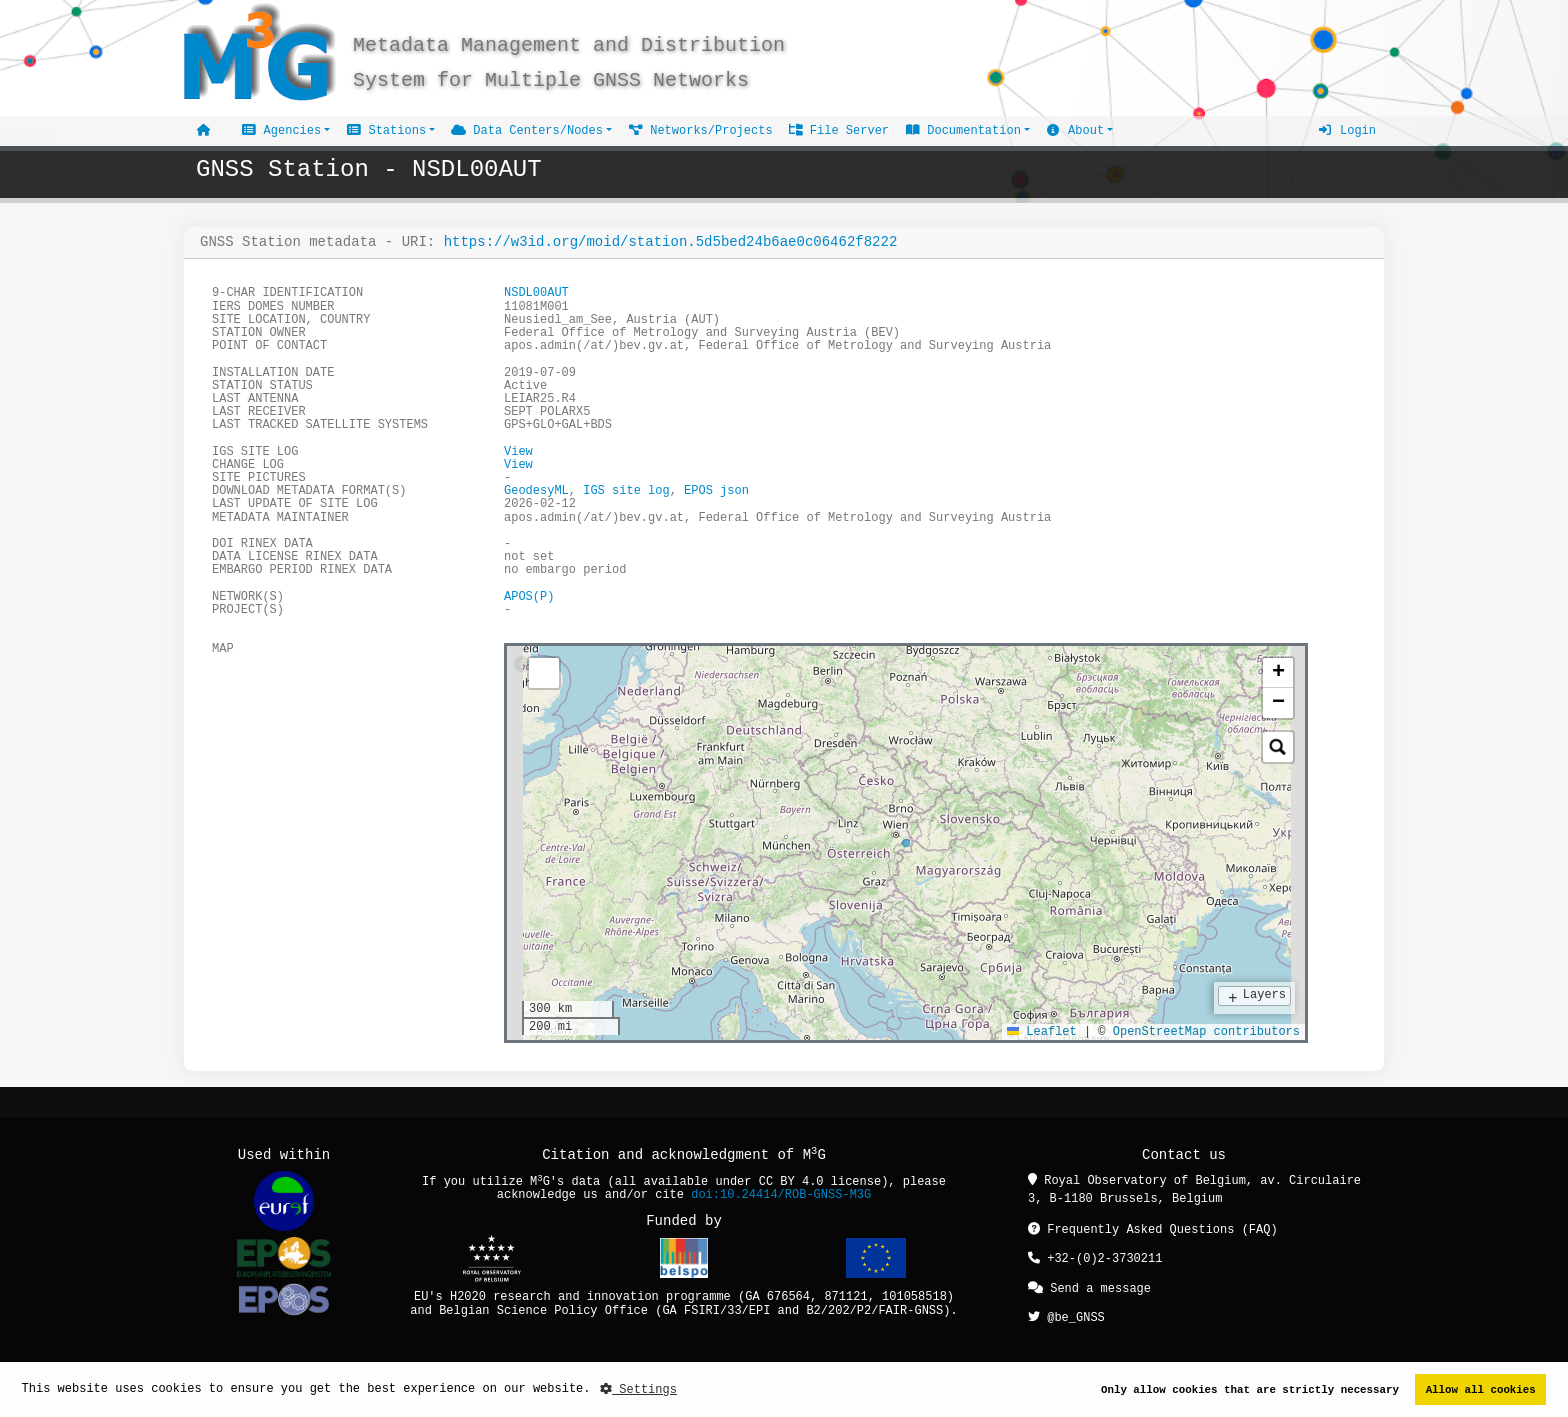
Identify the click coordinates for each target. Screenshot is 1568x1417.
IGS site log (626, 490)
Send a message (1089, 1285)
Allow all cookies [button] (1481, 1389)
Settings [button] (638, 1389)
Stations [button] (386, 130)
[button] (1278, 672)
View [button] (518, 451)
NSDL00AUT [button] (536, 292)
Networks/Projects (700, 130)
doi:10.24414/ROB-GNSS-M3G (781, 1194)
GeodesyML (536, 490)
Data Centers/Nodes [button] (527, 130)
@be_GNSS (1066, 1313)
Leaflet (1042, 1030)
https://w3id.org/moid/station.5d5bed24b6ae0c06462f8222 (671, 241)
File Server (839, 130)
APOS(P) (529, 596)
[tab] (522, 665)
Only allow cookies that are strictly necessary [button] (1250, 1389)
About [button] (1075, 130)
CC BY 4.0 (791, 1181)
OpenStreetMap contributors (1206, 1030)
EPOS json (716, 490)
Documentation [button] (963, 130)
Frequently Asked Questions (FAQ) (1153, 1228)
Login (1347, 130)
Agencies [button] (281, 130)
